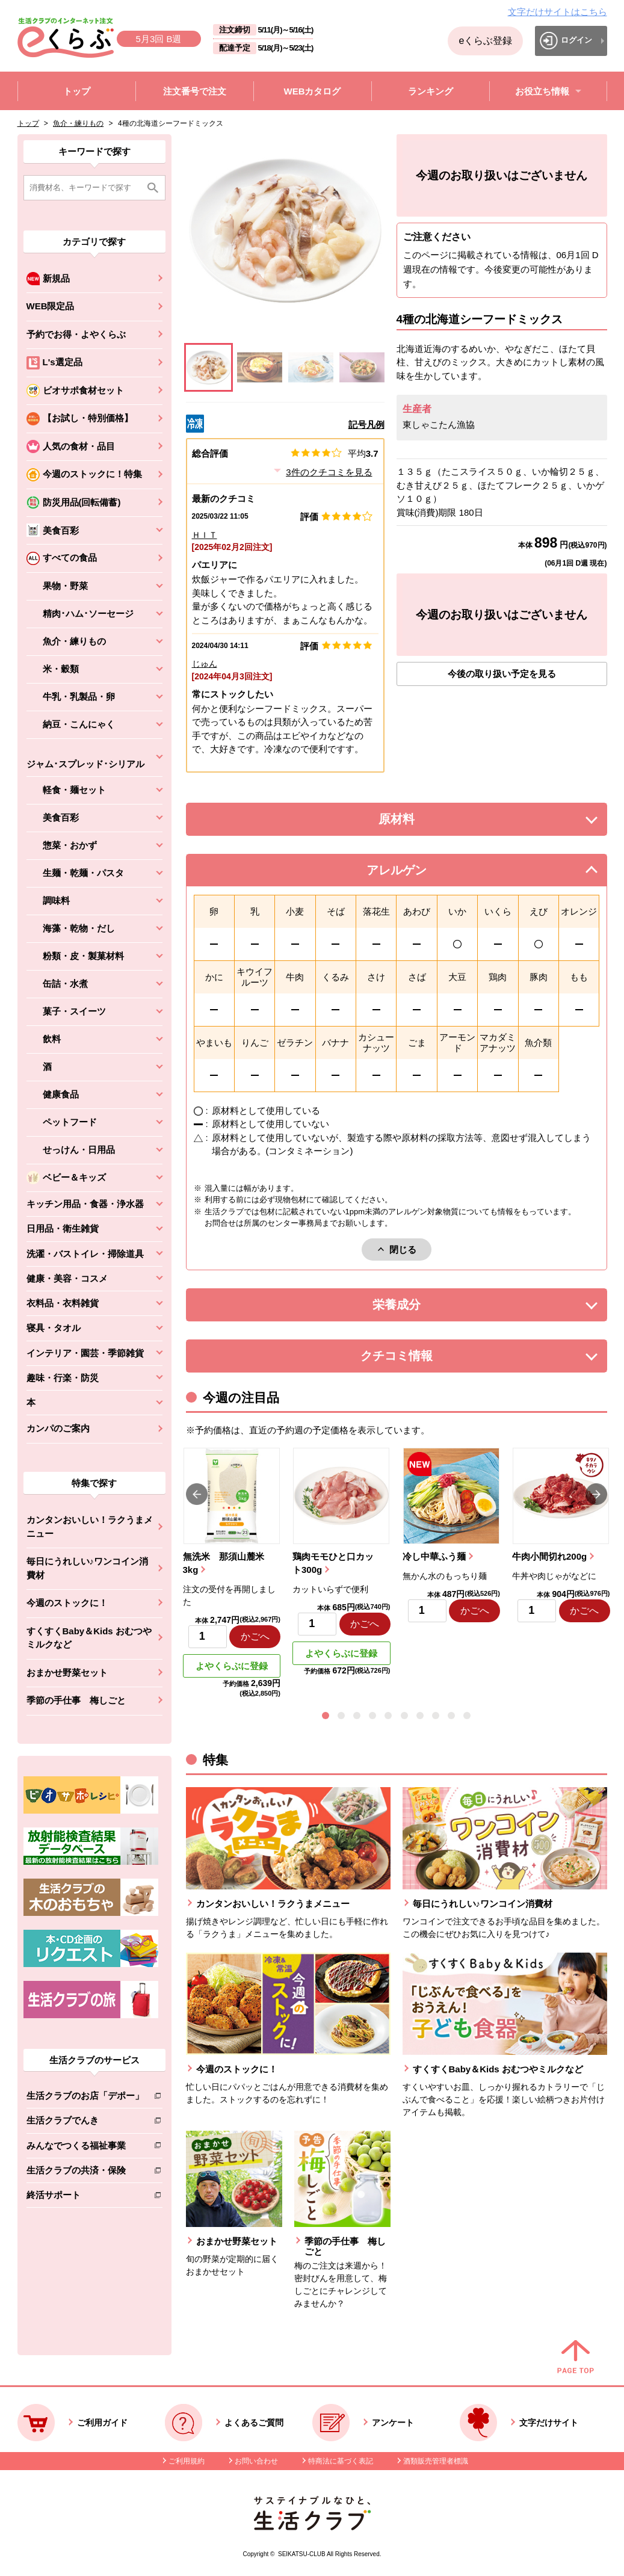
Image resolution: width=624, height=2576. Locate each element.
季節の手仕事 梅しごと (76, 1700)
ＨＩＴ (204, 535)
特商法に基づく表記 (340, 2461)
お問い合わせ (256, 2461)
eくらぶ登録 (485, 41)
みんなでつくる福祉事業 (85, 2147)
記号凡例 (366, 424)
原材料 (423, 822)
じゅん (204, 664)
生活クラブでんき (85, 2122)
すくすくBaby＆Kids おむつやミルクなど (89, 1638)
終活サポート (85, 2197)
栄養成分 (420, 1308)
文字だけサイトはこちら (557, 12)
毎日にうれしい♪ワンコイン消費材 (87, 1568)
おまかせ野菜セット (67, 1672)
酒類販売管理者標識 (435, 2461)
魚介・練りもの (78, 123)
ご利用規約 (186, 2461)
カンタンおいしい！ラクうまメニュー (89, 1527)
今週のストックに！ (67, 1603)
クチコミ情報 (414, 1359)
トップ (28, 123)
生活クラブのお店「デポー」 (85, 2097)
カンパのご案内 (58, 1428)
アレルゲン (411, 873)
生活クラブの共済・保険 (85, 2172)
